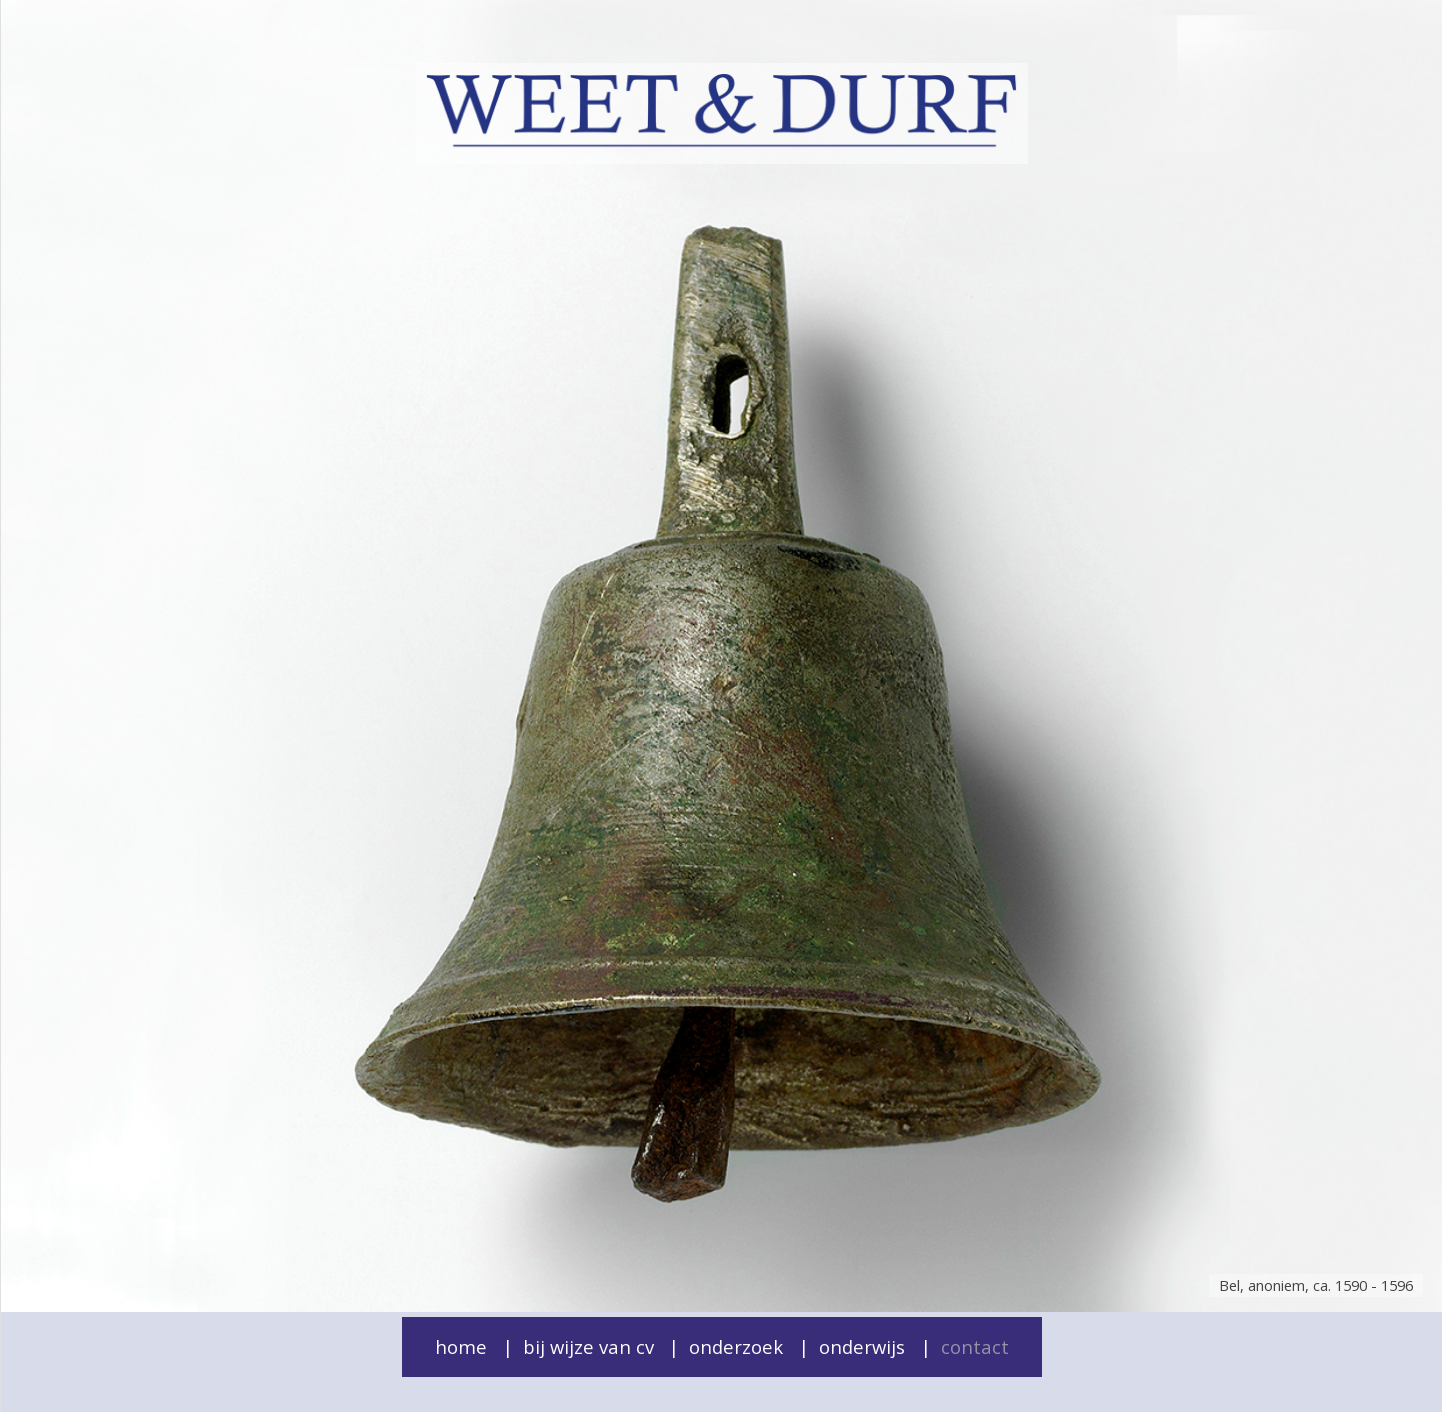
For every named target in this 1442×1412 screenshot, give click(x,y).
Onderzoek (736, 1346)
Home (461, 1346)
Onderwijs (862, 1346)
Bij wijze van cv (588, 1346)
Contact (975, 1346)
